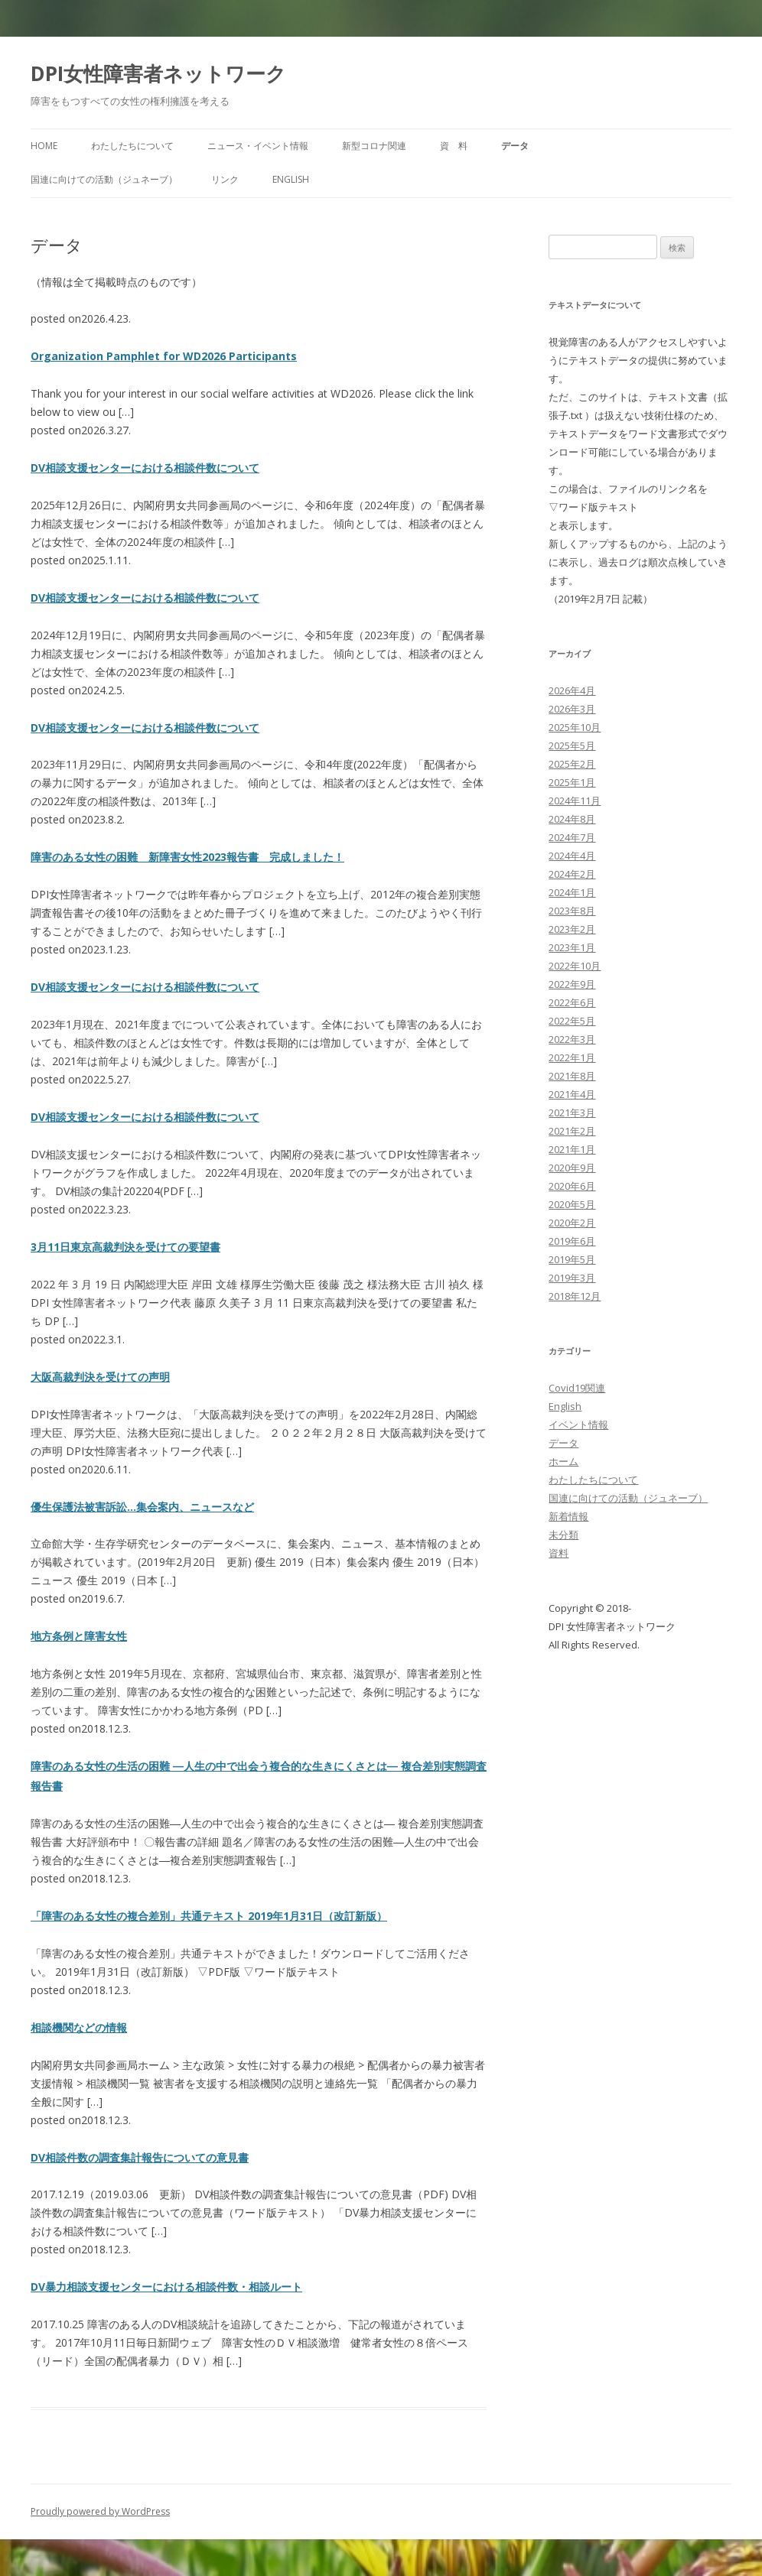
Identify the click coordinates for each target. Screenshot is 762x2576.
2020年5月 (572, 1204)
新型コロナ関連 (374, 145)
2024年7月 (572, 837)
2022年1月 (572, 1057)
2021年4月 (572, 1094)
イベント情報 (578, 1424)
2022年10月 (575, 966)
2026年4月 (572, 690)
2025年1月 (572, 782)
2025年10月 (575, 727)
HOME (44, 145)
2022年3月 (572, 1039)
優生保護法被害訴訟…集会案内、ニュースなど (142, 1506)
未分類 (563, 1534)
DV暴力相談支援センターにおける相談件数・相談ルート (166, 2286)
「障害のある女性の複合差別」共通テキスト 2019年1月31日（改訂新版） (209, 1915)
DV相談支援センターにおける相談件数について (145, 467)
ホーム (563, 1461)
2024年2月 (572, 874)
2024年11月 (575, 800)
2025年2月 (572, 764)
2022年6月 (572, 1002)
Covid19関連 (577, 1388)
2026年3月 (572, 709)
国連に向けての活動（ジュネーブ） (104, 179)
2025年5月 (572, 745)
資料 (558, 1553)
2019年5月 (572, 1259)
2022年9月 (572, 984)
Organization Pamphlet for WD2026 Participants (164, 356)
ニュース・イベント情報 (257, 145)
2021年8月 (572, 1076)
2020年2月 (572, 1223)
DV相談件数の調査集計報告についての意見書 (140, 2157)
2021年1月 (572, 1149)
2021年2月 (572, 1131)
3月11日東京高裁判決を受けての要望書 (125, 1246)
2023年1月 (572, 947)
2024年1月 (572, 892)
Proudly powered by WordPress (100, 2511)
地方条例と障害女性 (79, 1636)
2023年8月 (572, 911)
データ (515, 145)
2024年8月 (572, 819)
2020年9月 (572, 1167)
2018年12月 (575, 1296)
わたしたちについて (132, 145)
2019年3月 (572, 1278)
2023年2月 (572, 929)
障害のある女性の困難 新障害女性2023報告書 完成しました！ (187, 856)
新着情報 (568, 1516)
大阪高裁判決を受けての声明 (100, 1376)
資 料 (453, 145)
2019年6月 (572, 1241)
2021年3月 (572, 1112)
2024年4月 (572, 855)
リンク (225, 179)
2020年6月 (572, 1186)
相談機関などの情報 (79, 2027)
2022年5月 (572, 1021)
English (290, 179)
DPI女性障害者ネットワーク (158, 73)
